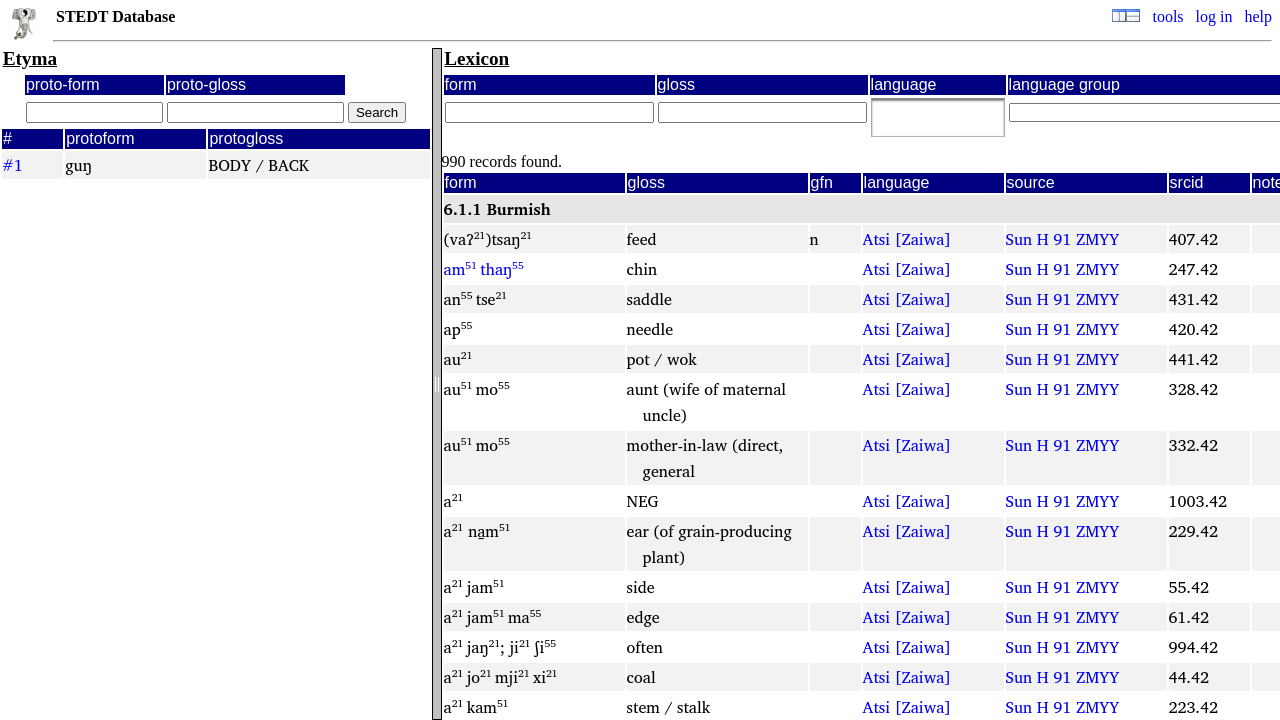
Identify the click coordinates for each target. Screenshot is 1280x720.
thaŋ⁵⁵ (502, 269)
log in (1214, 16)
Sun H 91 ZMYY (1063, 239)
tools (1167, 16)
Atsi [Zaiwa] (907, 239)
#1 (12, 165)
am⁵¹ (460, 269)
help (1258, 16)
